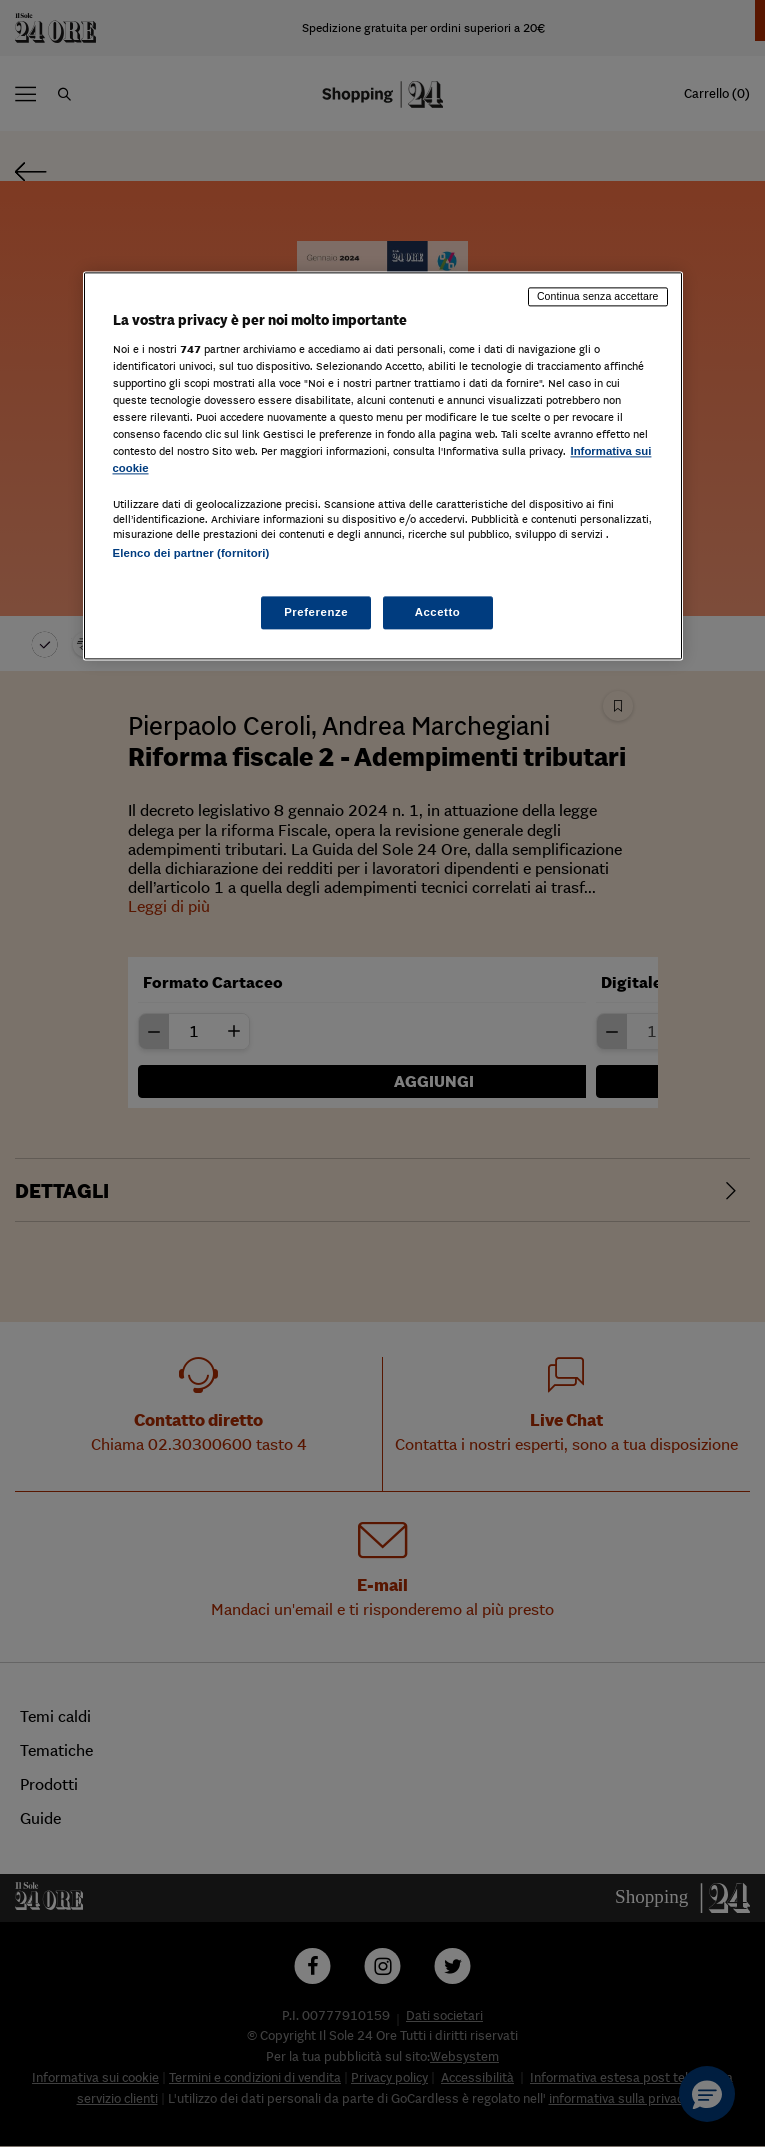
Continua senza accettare (598, 296)
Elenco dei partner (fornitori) (191, 554)
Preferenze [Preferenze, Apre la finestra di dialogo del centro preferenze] (316, 612)
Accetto (438, 612)
